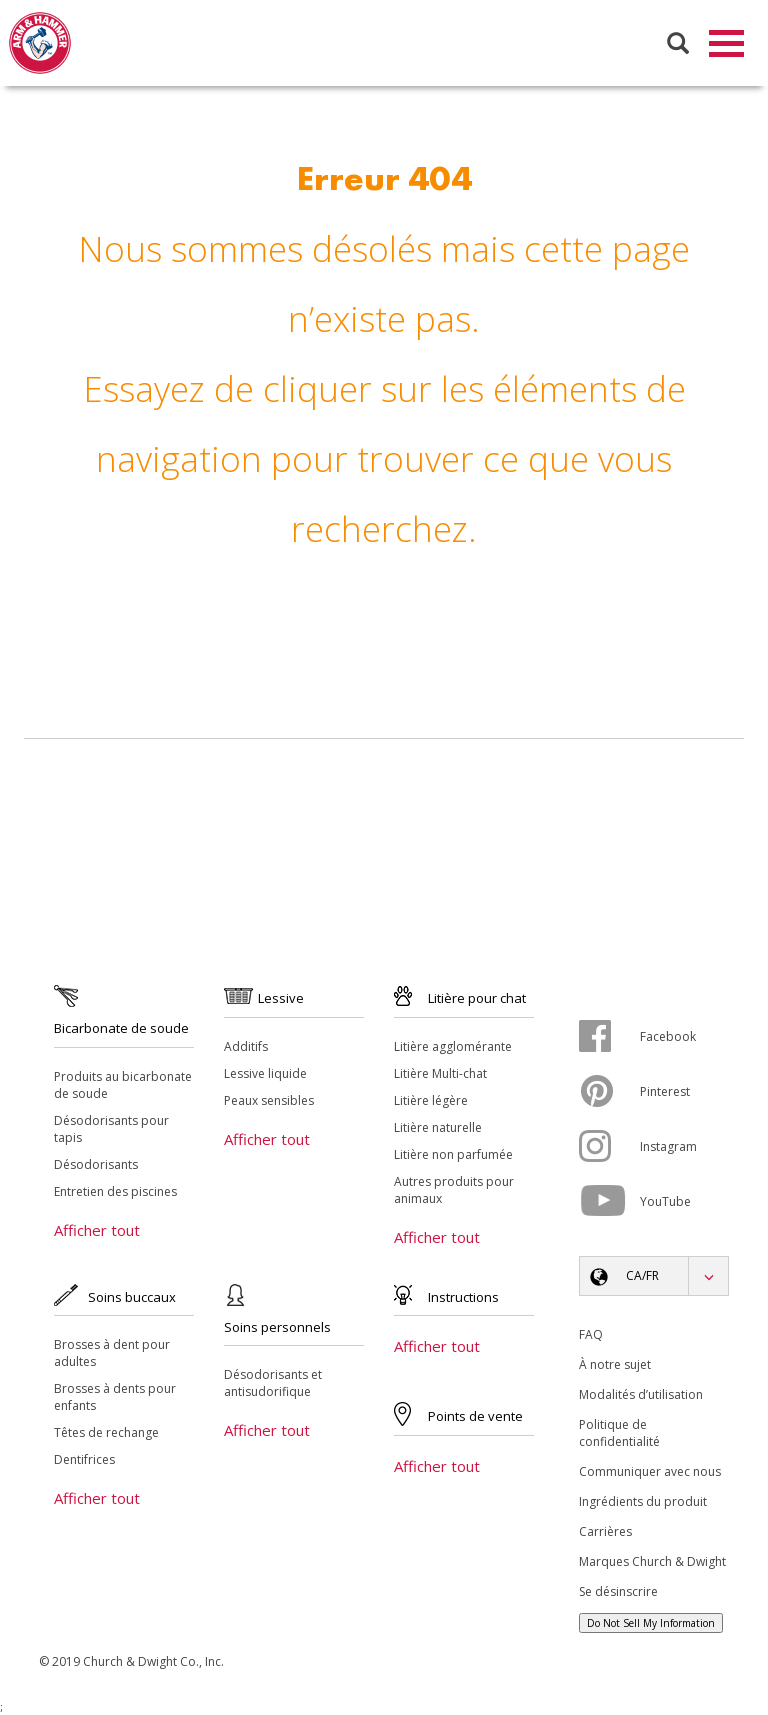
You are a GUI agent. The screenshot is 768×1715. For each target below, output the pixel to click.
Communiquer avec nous (650, 1472)
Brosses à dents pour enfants (115, 1398)
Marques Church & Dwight (652, 1562)
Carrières (605, 1532)
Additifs (246, 1047)
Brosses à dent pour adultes (112, 1354)
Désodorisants (96, 1165)
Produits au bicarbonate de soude (123, 1086)
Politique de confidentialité (619, 1434)
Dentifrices (84, 1460)
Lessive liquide (265, 1074)
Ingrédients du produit (643, 1502)
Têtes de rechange (106, 1433)
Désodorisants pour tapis (111, 1130)
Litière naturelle (438, 1128)
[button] (654, 1277)
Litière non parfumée (453, 1155)
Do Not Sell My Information (651, 1624)
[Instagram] (609, 1147)
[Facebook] (609, 1037)
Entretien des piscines (115, 1192)
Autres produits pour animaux (454, 1191)
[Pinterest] (609, 1092)
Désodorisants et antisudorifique (273, 1384)
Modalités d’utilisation (641, 1395)
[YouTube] (609, 1202)
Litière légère (431, 1101)
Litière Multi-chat (440, 1074)
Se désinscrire (618, 1592)
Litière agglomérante (453, 1047)
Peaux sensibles (269, 1101)
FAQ (591, 1335)
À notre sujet (615, 1365)
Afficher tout (97, 1231)
